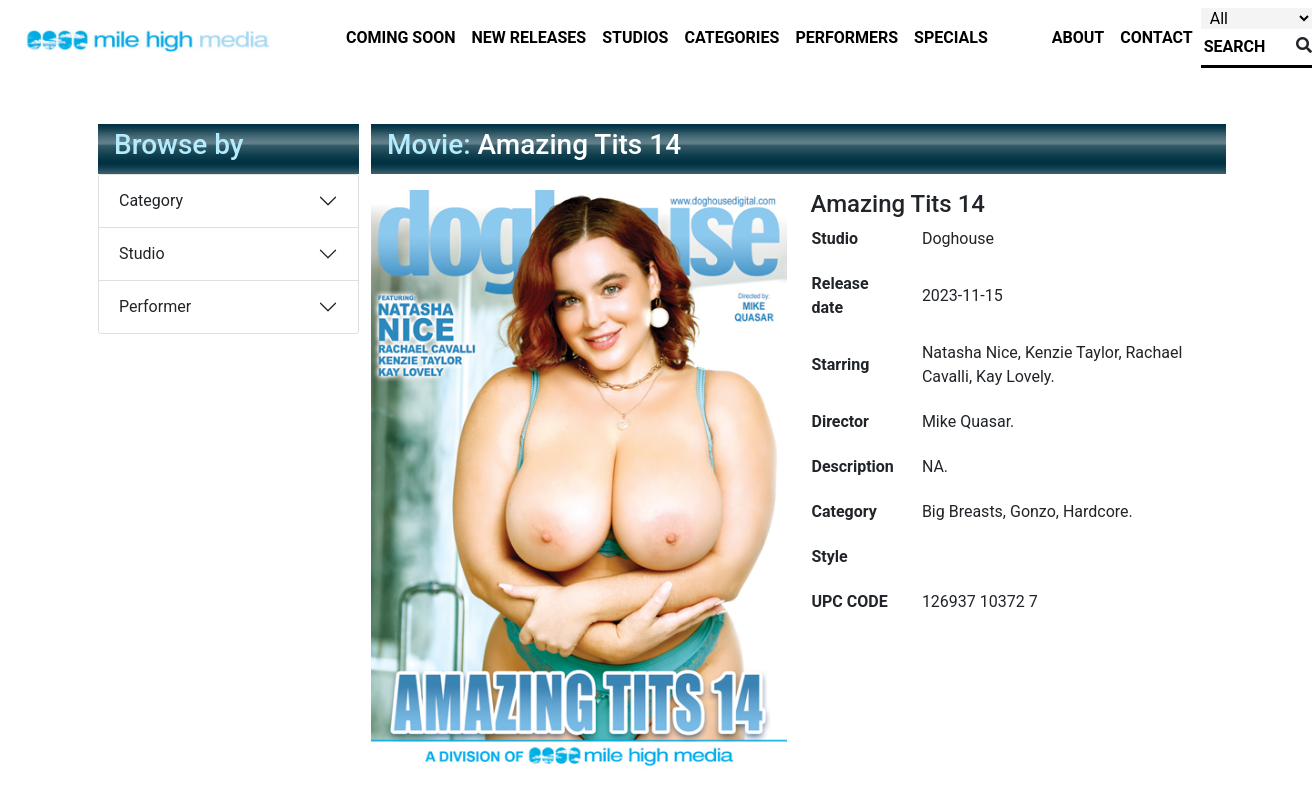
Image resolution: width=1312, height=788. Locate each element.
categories (731, 37)
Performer (155, 306)
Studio (142, 253)
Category (151, 200)
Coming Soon (401, 37)
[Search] (1244, 47)
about (1078, 37)
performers (846, 37)
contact (1156, 37)
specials (951, 37)
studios (635, 37)
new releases (529, 37)
